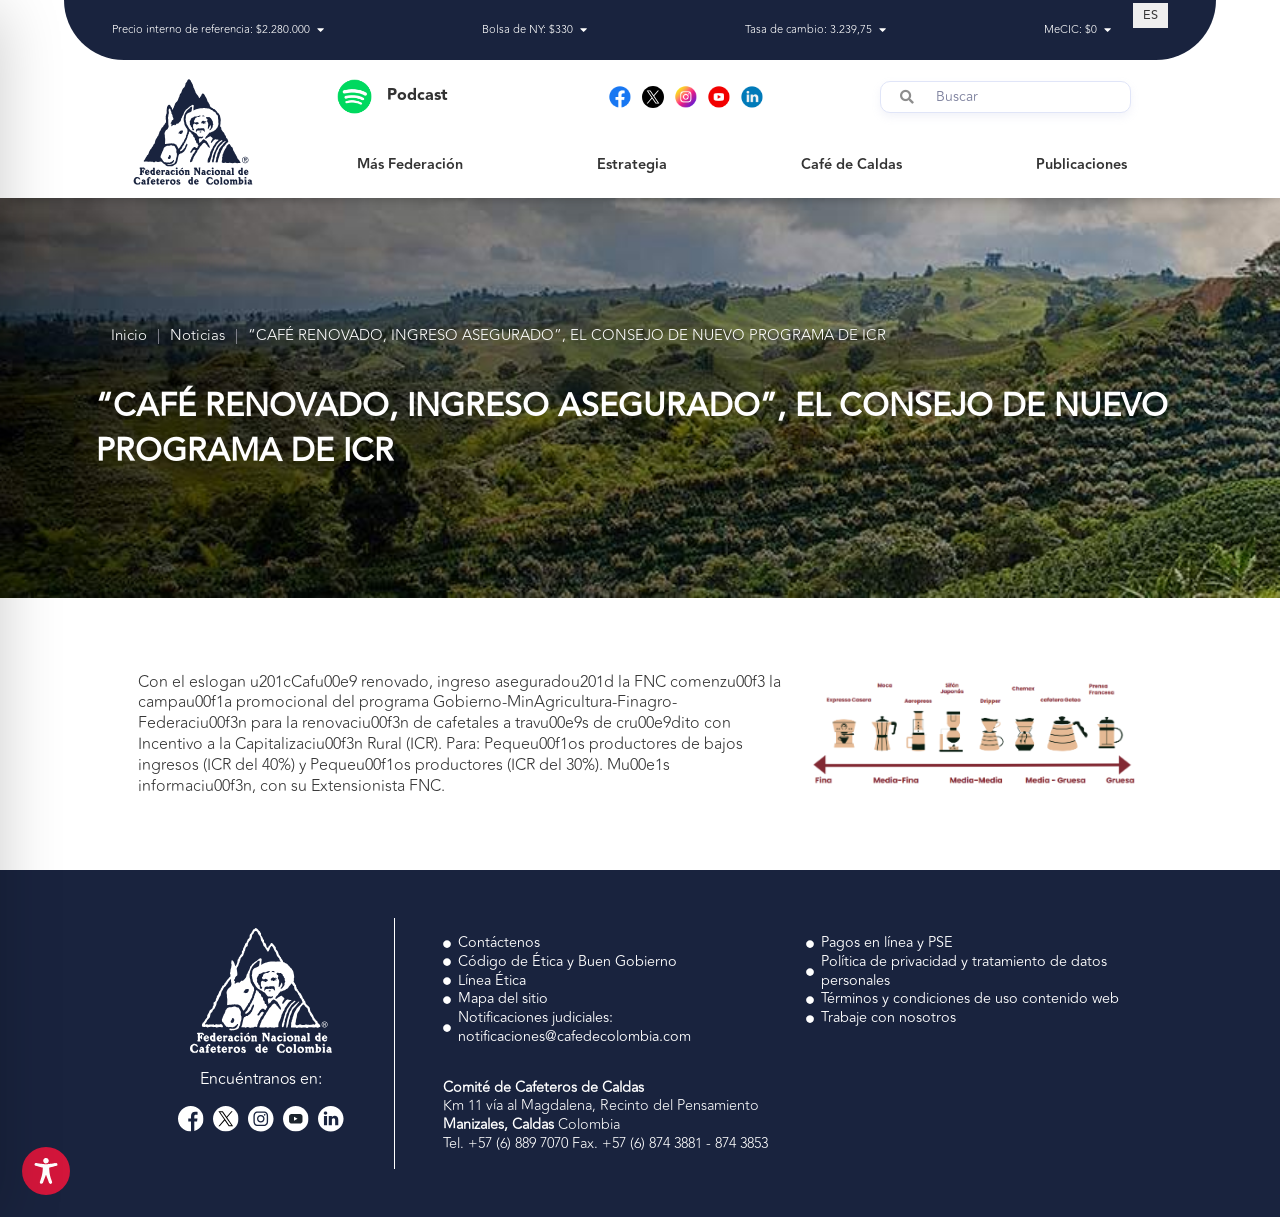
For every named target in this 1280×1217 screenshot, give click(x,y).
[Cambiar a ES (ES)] (1150, 15)
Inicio (129, 336)
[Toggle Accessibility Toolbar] (46, 1171)
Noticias (197, 336)
